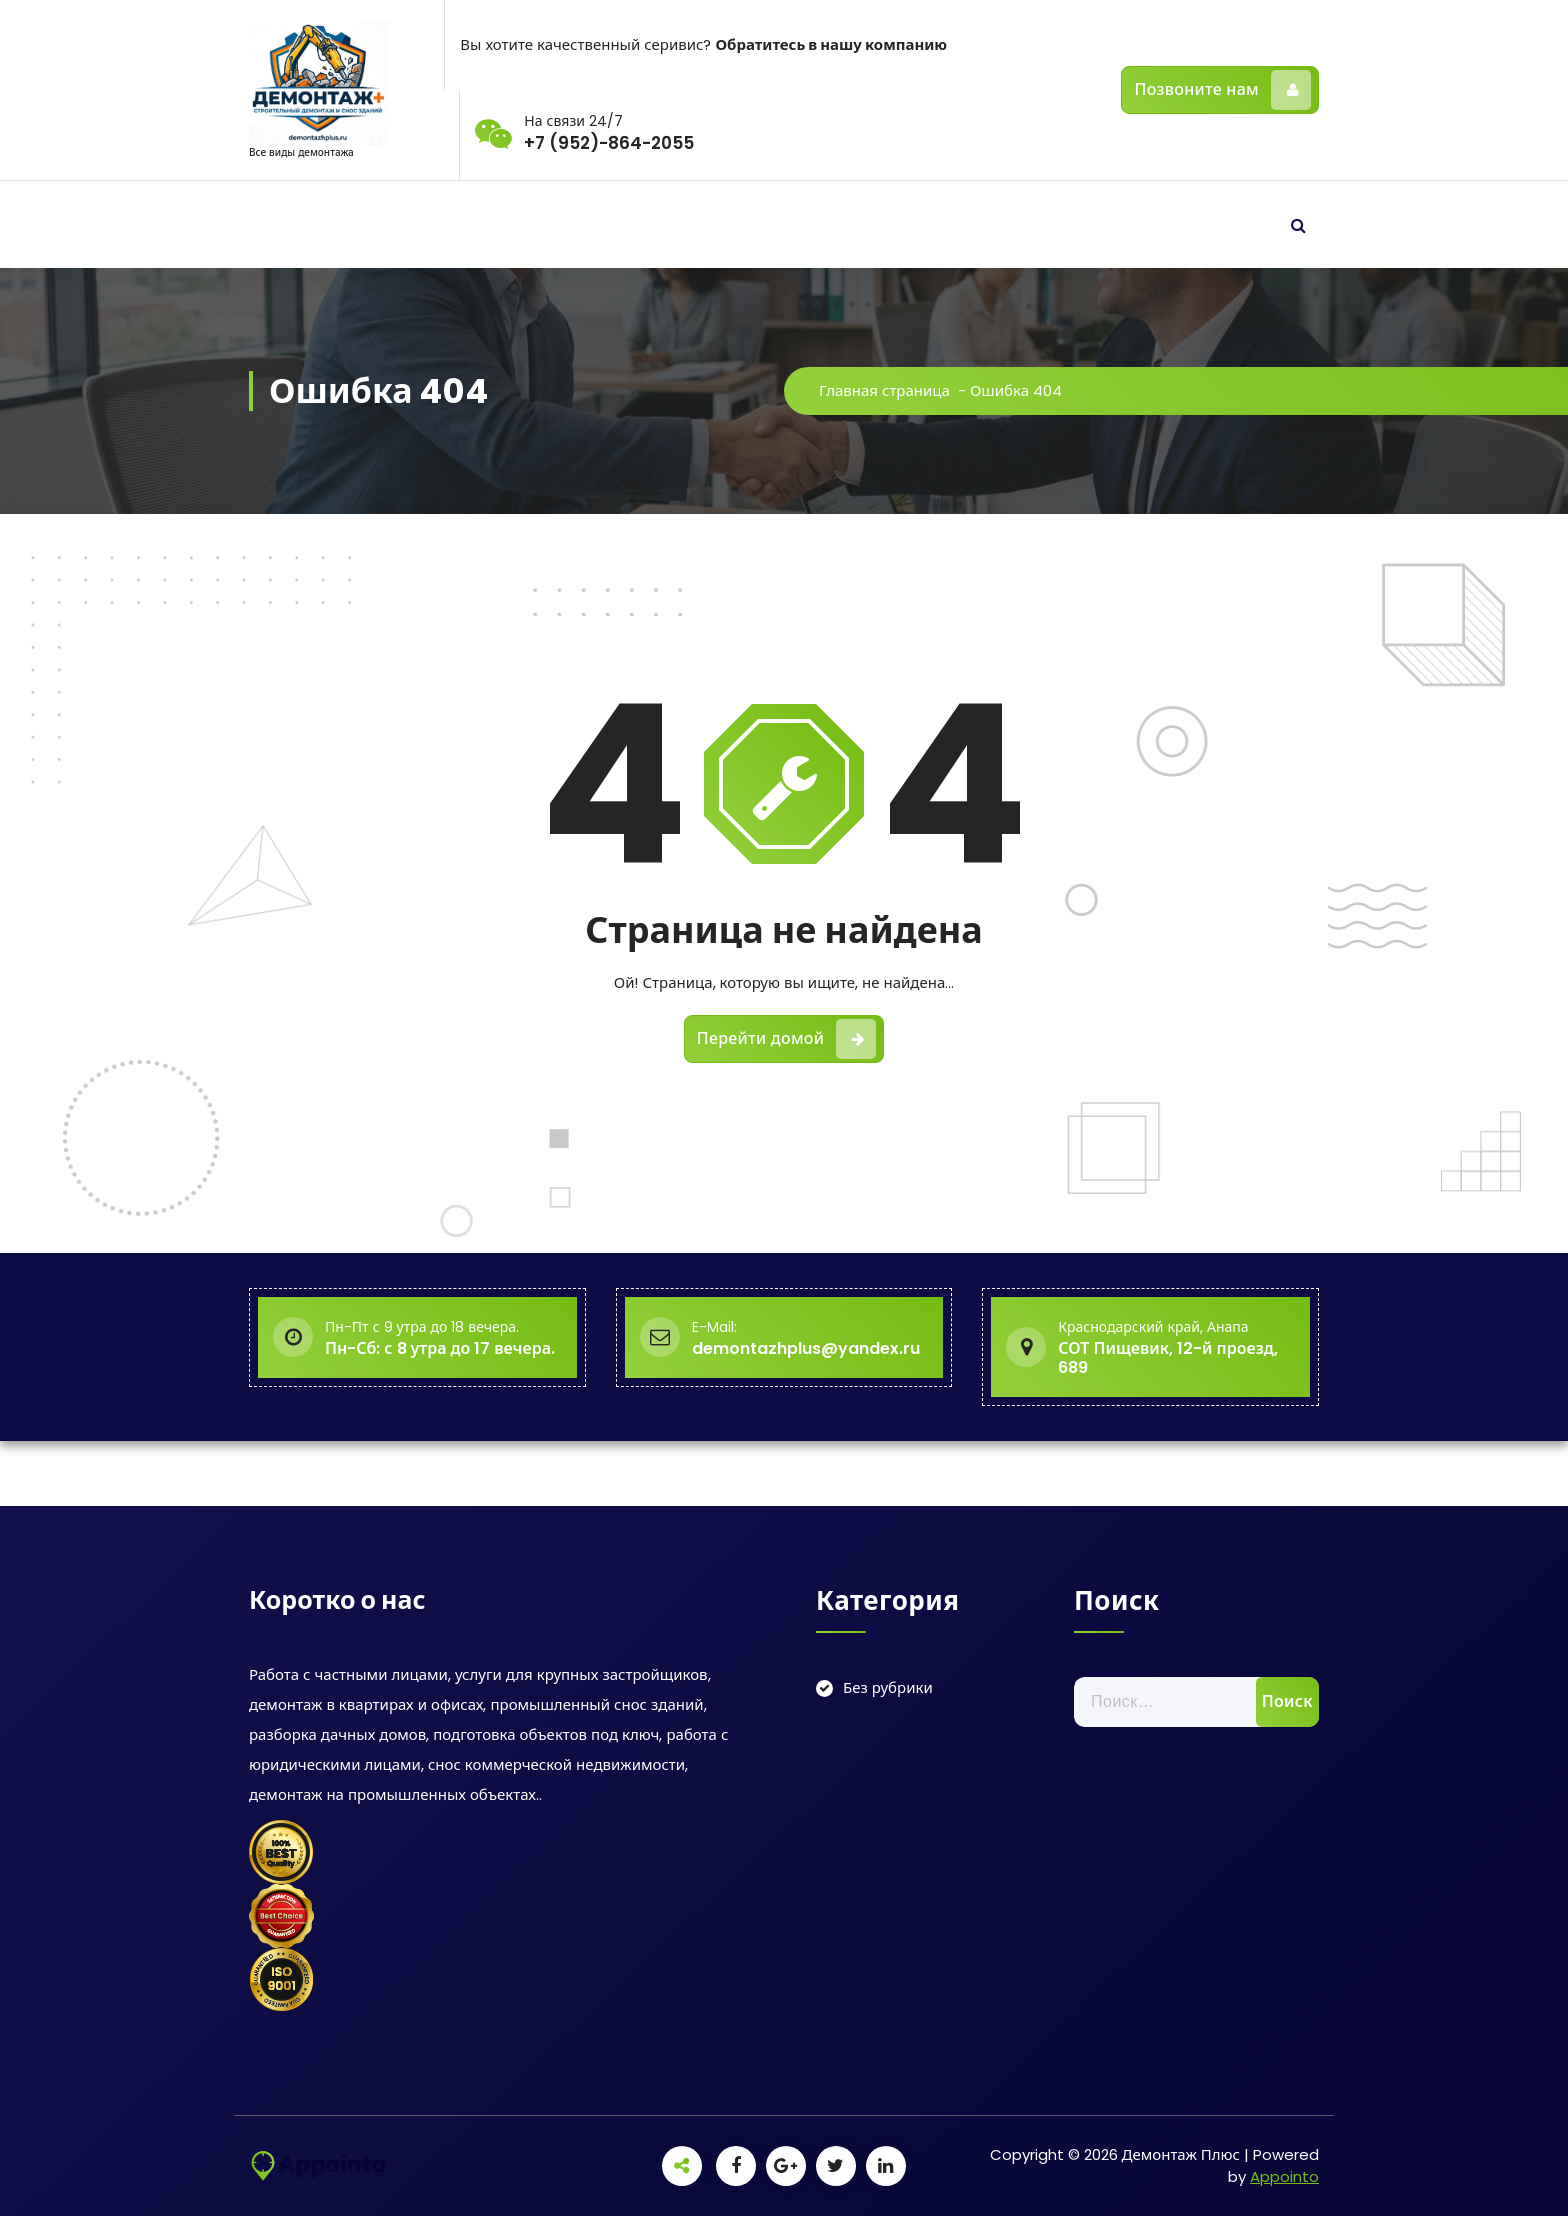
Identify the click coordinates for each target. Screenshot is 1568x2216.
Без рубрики (888, 1687)
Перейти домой (787, 1045)
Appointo (1284, 2176)
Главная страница (893, 390)
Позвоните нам (1222, 90)
